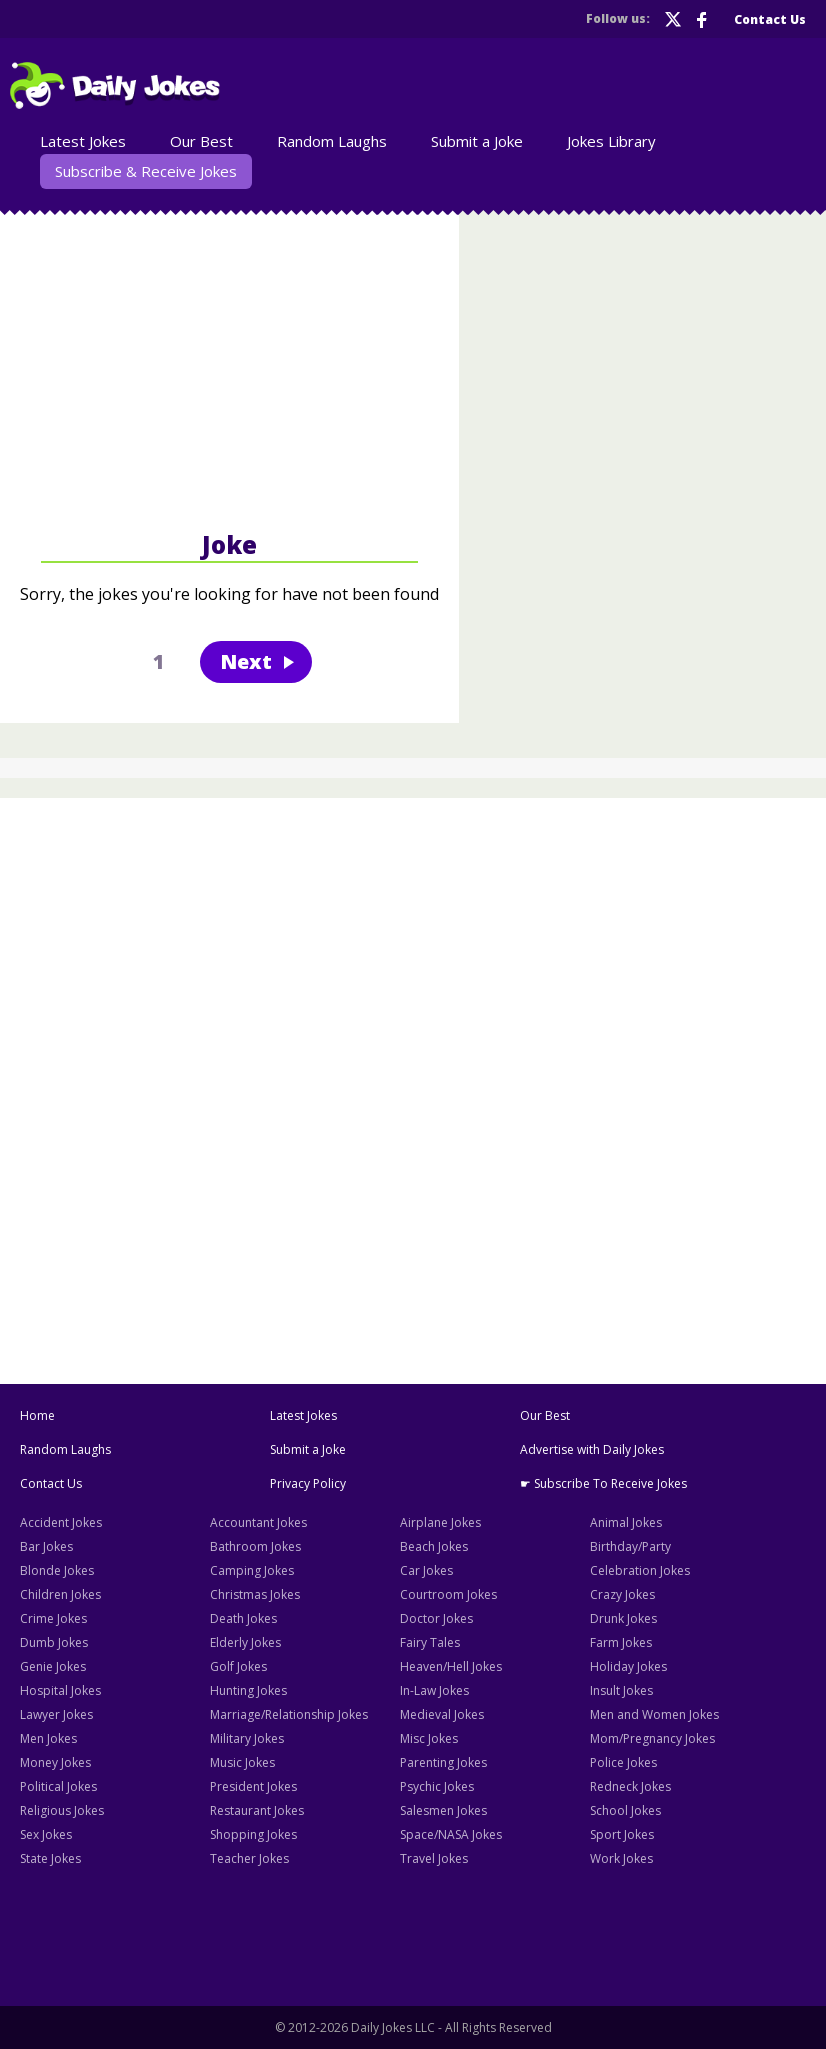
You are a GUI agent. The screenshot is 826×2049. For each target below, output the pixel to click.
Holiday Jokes (628, 1666)
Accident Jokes (61, 1522)
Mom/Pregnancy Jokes (652, 1738)
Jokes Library (611, 141)
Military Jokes (247, 1738)
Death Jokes (243, 1618)
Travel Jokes (434, 1858)
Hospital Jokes (60, 1690)
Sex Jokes (46, 1834)
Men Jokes (48, 1738)
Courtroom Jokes (448, 1594)
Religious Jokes (62, 1810)
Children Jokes (60, 1594)
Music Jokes (242, 1762)
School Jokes (625, 1810)
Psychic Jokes (437, 1786)
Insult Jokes (621, 1690)
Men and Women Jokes (654, 1714)
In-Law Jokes (434, 1690)
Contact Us (770, 19)
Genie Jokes (53, 1666)
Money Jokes (55, 1762)
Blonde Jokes (57, 1570)
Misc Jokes (429, 1738)
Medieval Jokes (442, 1714)
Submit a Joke (477, 141)
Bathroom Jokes (255, 1546)
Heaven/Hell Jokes (451, 1666)
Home (37, 1415)
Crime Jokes (53, 1618)
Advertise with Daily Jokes (592, 1449)
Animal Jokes (626, 1522)
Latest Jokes (83, 141)
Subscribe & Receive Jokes (146, 171)
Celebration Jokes (640, 1570)
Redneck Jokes (630, 1786)
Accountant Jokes (258, 1522)
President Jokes (253, 1786)
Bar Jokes (46, 1546)
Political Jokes (58, 1786)
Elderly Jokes (245, 1642)
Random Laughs (332, 141)
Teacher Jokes (249, 1858)
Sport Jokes (622, 1834)
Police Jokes (623, 1762)
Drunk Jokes (623, 1618)
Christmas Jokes (255, 1594)
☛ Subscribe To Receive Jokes (603, 1483)
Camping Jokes (252, 1570)
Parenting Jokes (443, 1762)
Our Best (201, 141)
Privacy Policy (308, 1483)
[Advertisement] (229, 369)
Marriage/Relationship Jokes (289, 1714)
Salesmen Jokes (443, 1810)
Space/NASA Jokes (451, 1834)
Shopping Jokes (253, 1834)
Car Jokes (426, 1570)
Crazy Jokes (622, 1594)
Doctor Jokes (436, 1618)
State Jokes (50, 1858)
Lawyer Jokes (56, 1714)
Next (246, 661)
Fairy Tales (430, 1642)
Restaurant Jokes (257, 1810)
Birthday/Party (630, 1546)
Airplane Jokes (440, 1522)
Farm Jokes (621, 1642)
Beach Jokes (434, 1546)
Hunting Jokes (248, 1690)
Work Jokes (621, 1858)
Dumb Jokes (54, 1642)
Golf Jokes (238, 1666)
